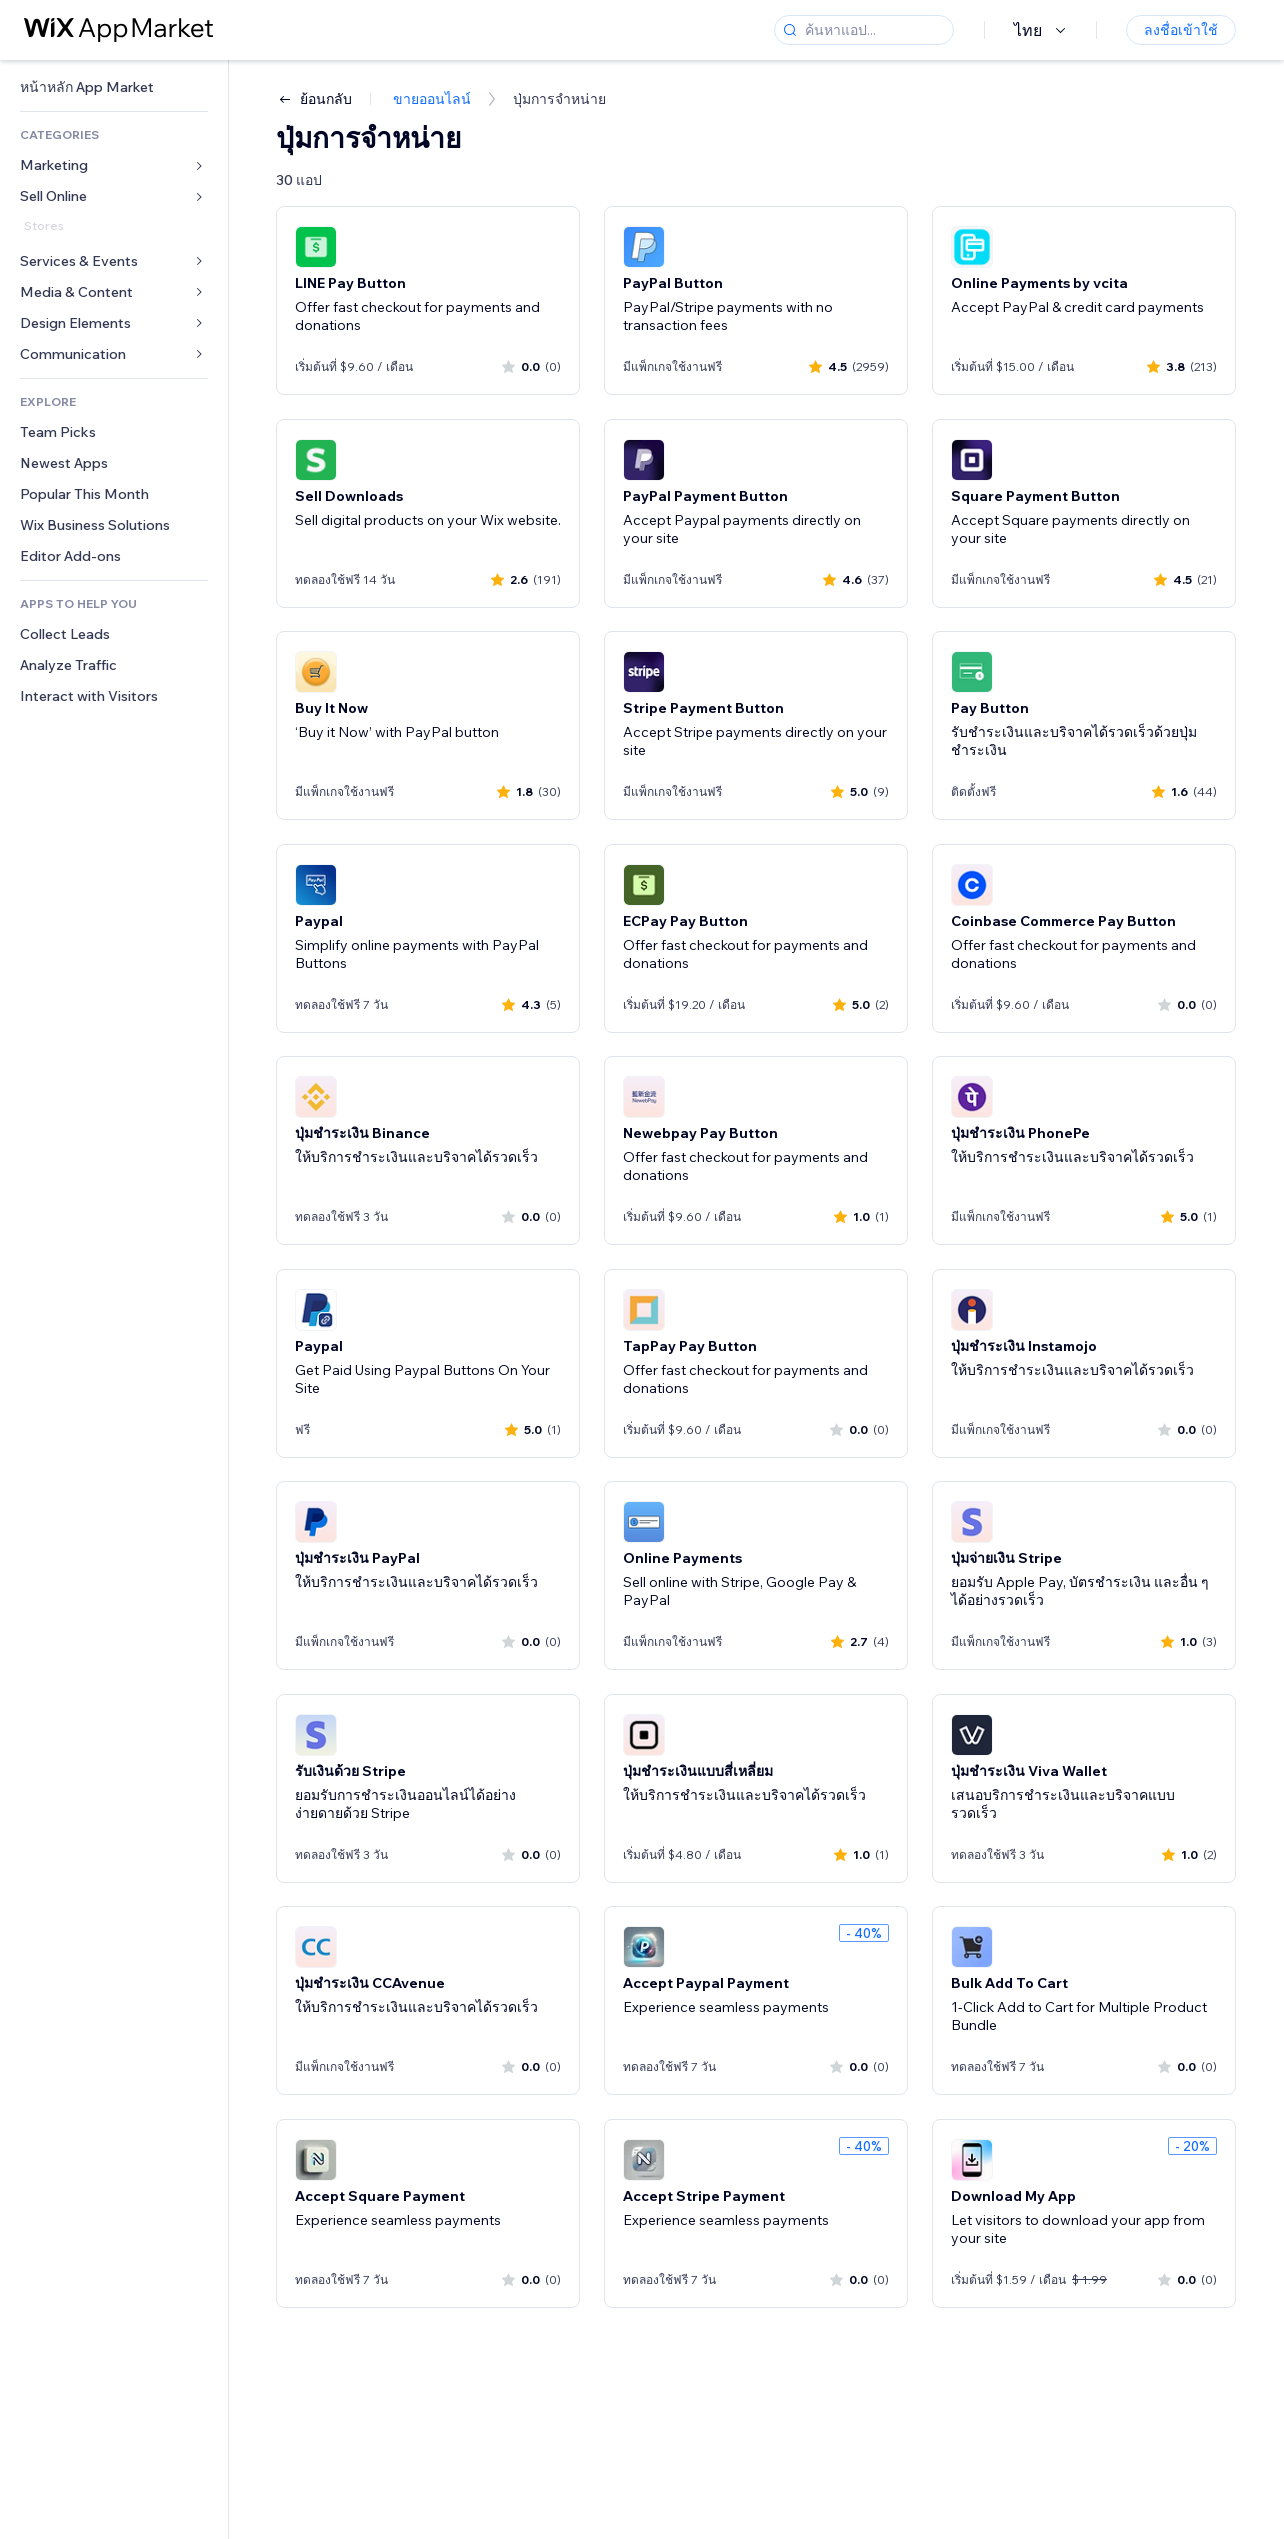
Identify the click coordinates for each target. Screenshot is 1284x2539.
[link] (114, 87)
